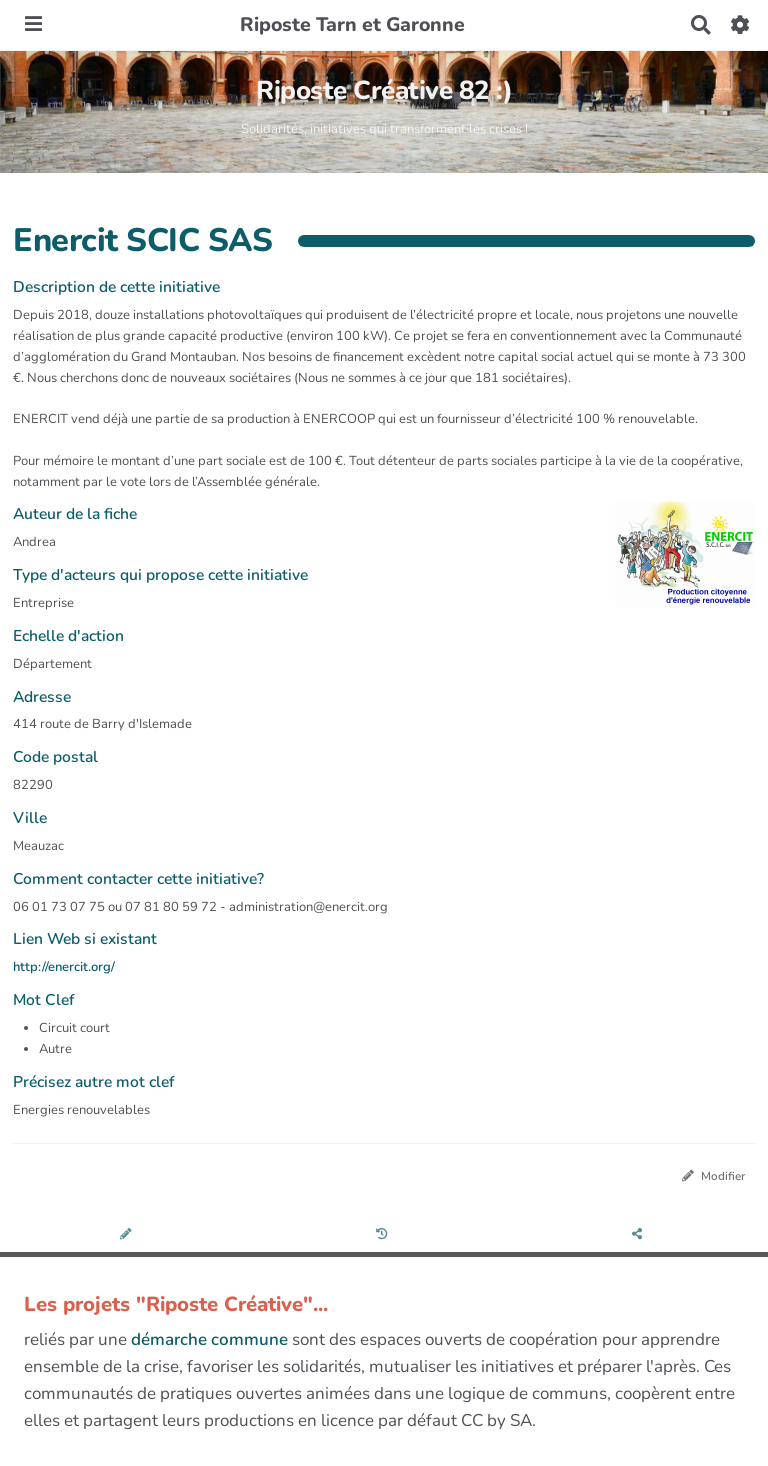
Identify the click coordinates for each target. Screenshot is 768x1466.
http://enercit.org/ (64, 967)
